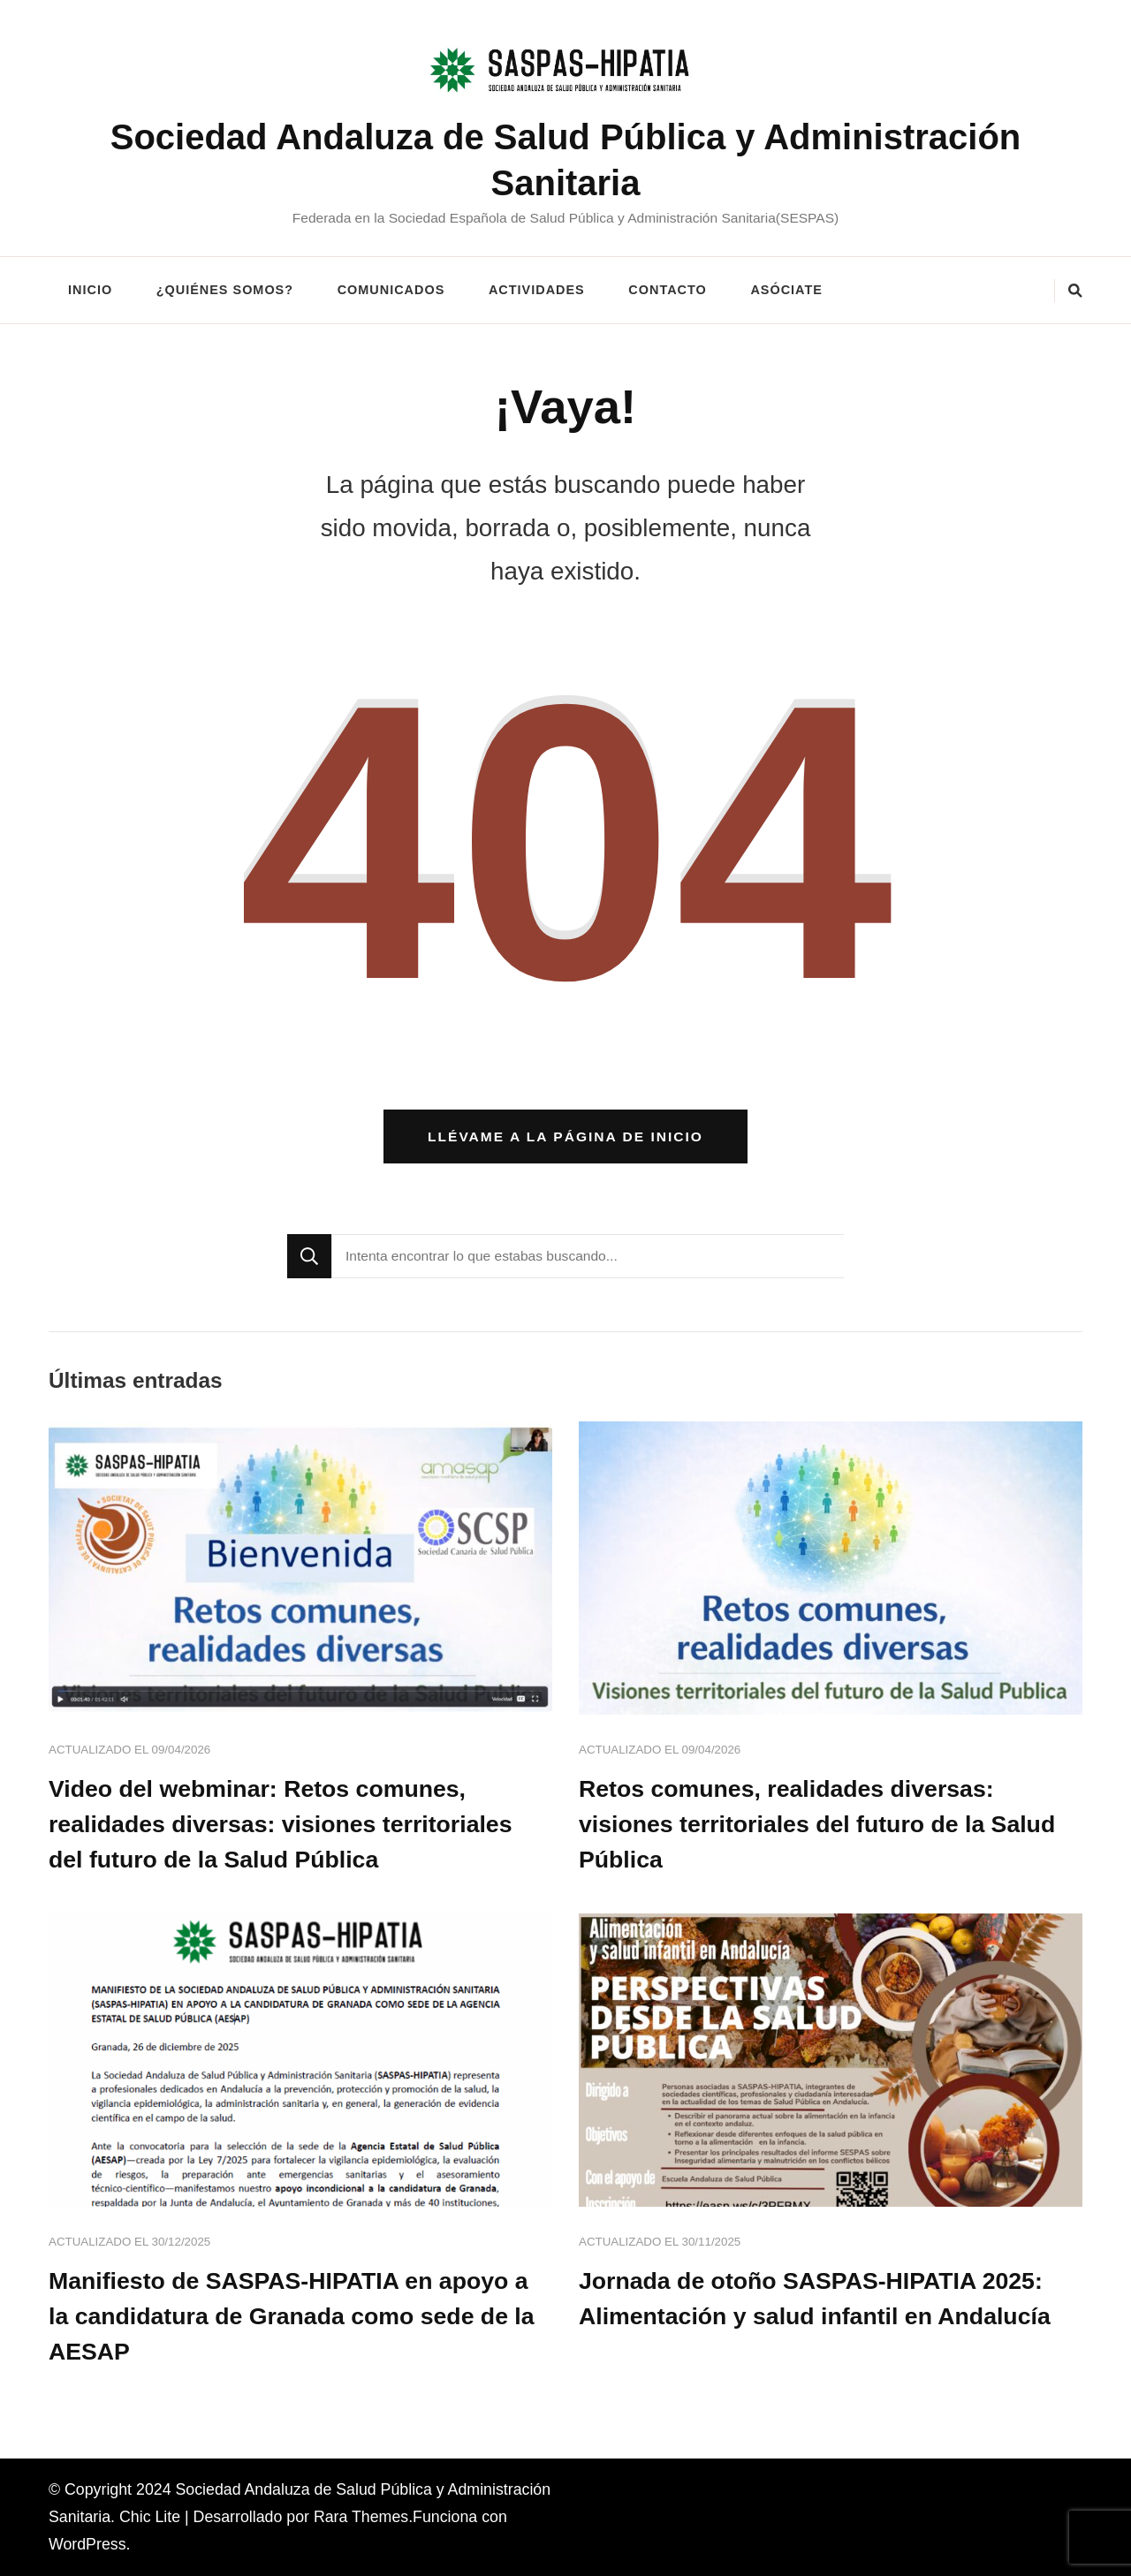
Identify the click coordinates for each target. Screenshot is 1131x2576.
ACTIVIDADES (537, 290)
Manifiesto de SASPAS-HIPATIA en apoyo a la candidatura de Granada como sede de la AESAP (292, 2316)
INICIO (90, 290)
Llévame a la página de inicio (565, 1136)
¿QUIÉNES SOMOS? (224, 290)
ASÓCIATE (786, 290)
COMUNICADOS (391, 290)
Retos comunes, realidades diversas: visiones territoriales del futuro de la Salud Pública (817, 1824)
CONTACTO (667, 290)
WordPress (87, 2544)
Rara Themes (361, 2517)
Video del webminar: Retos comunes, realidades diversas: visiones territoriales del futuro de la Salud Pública (280, 1824)
